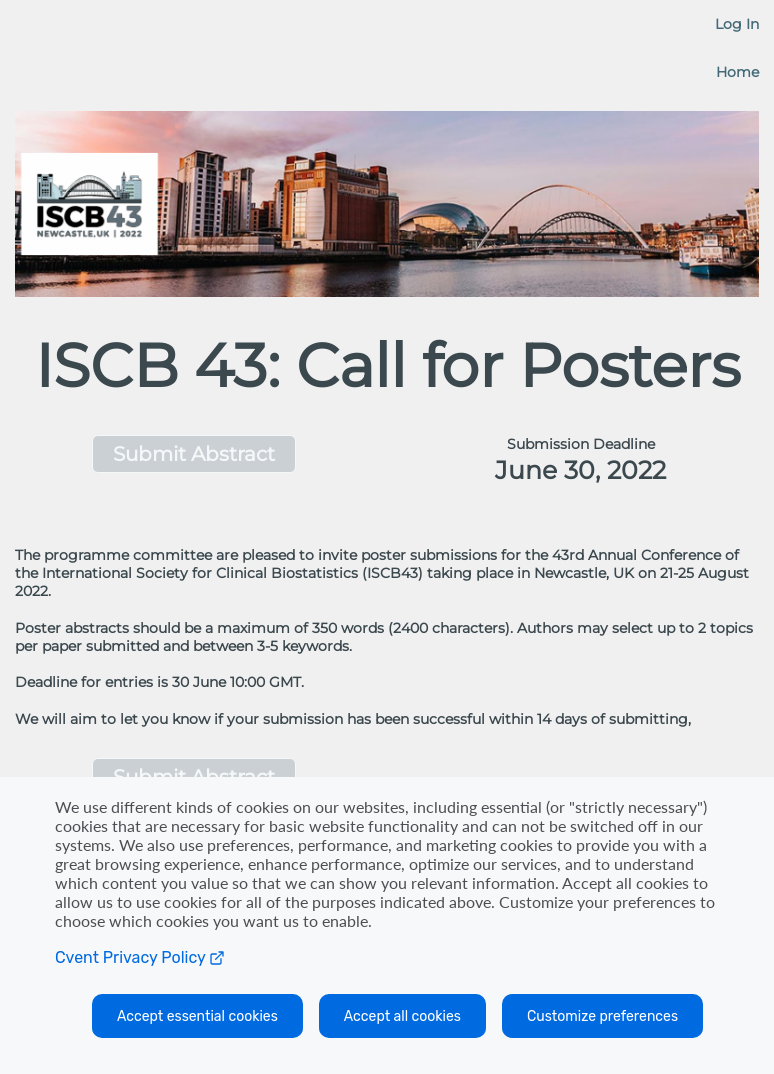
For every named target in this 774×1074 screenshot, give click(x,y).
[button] (193, 454)
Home (737, 72)
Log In (737, 24)
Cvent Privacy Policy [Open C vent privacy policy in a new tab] (140, 957)
